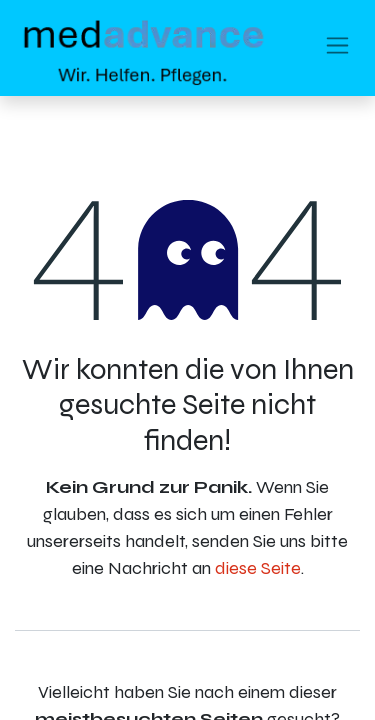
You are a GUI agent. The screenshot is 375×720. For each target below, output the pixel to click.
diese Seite (258, 568)
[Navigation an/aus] (337, 48)
